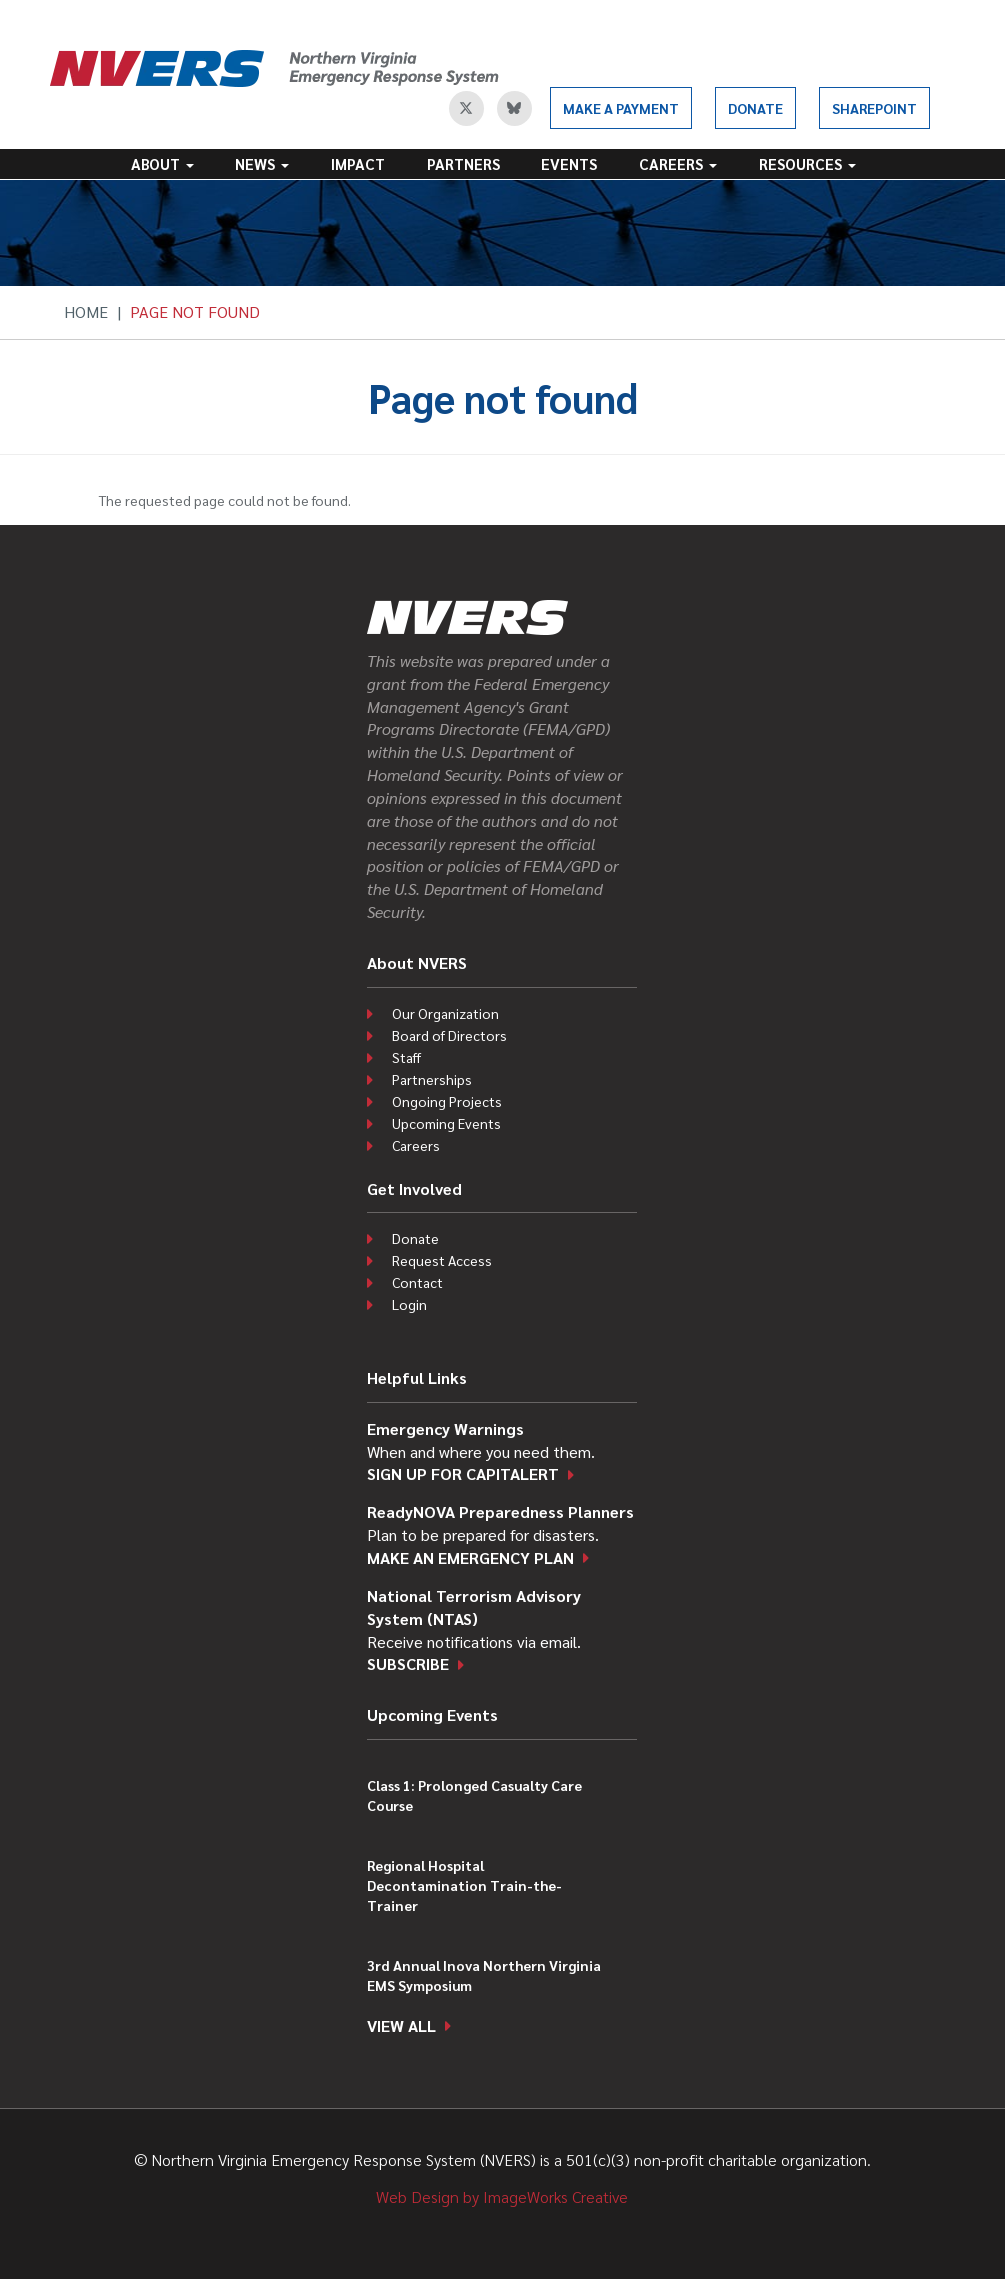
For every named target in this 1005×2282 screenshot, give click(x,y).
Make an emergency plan (470, 1557)
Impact (358, 163)
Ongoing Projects (447, 1101)
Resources (807, 163)
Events (569, 163)
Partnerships (432, 1079)
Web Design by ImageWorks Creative (502, 2196)
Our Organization (445, 1013)
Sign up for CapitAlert (463, 1473)
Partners (463, 163)
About (162, 163)
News (262, 163)
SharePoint (874, 108)
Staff (406, 1057)
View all (401, 2025)
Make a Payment (621, 108)
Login (409, 1304)
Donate (755, 108)
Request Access (442, 1260)
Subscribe (408, 1663)
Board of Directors (449, 1035)
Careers (678, 163)
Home (86, 311)
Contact (417, 1282)
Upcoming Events (446, 1123)
